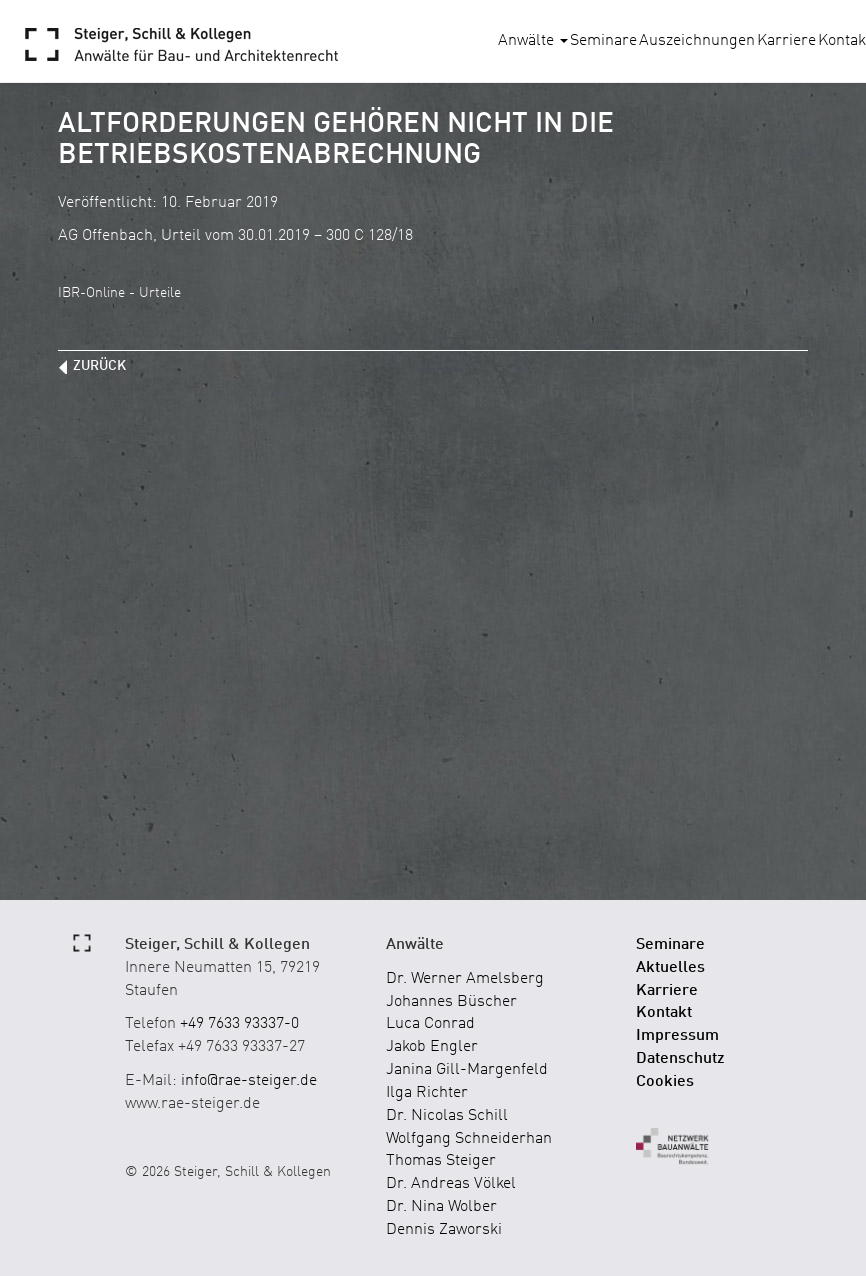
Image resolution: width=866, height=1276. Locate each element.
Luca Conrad (430, 1024)
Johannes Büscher (451, 1002)
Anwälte (533, 41)
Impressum (677, 1036)
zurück (99, 366)
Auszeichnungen (697, 41)
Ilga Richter (427, 1093)
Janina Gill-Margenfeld (467, 1070)
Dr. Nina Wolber (441, 1207)
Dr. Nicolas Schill (447, 1116)
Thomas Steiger (441, 1161)
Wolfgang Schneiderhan (469, 1139)
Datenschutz (680, 1059)
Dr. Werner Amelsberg (465, 979)
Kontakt (664, 1013)
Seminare (603, 41)
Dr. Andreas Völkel (451, 1184)
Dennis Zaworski (444, 1230)
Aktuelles (670, 968)
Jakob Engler (432, 1047)
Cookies (665, 1082)
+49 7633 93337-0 (239, 1024)
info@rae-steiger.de (249, 1081)
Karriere (786, 41)
